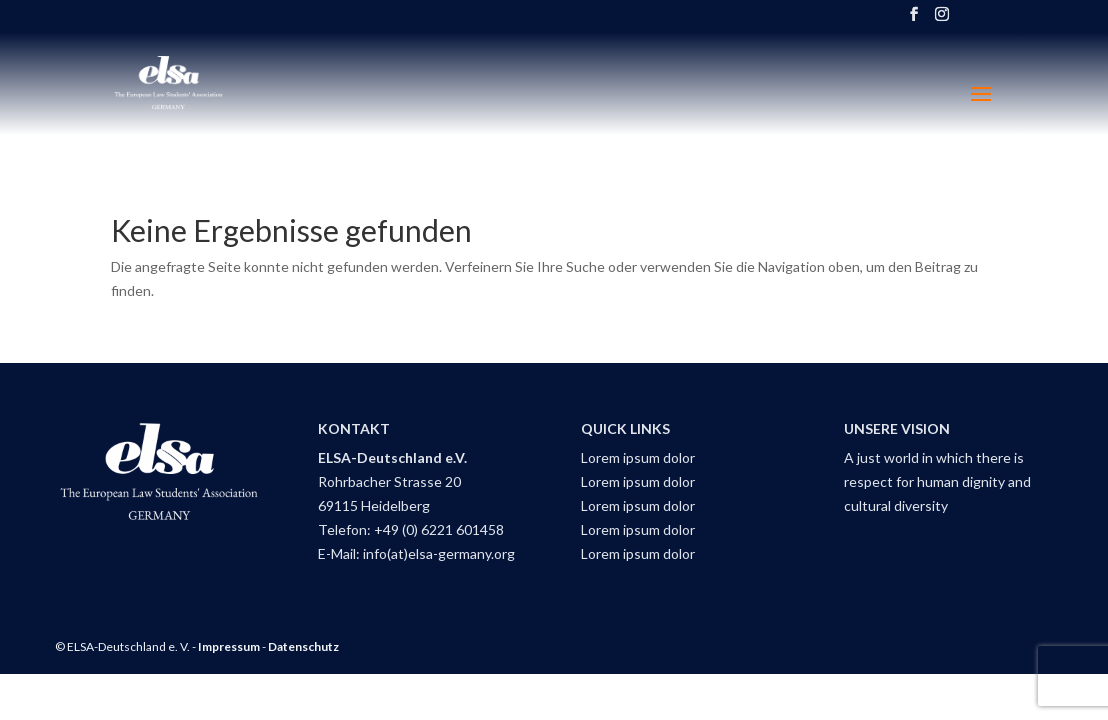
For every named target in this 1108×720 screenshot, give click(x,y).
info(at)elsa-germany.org (439, 553)
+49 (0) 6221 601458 (439, 529)
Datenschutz (303, 646)
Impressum (229, 646)
